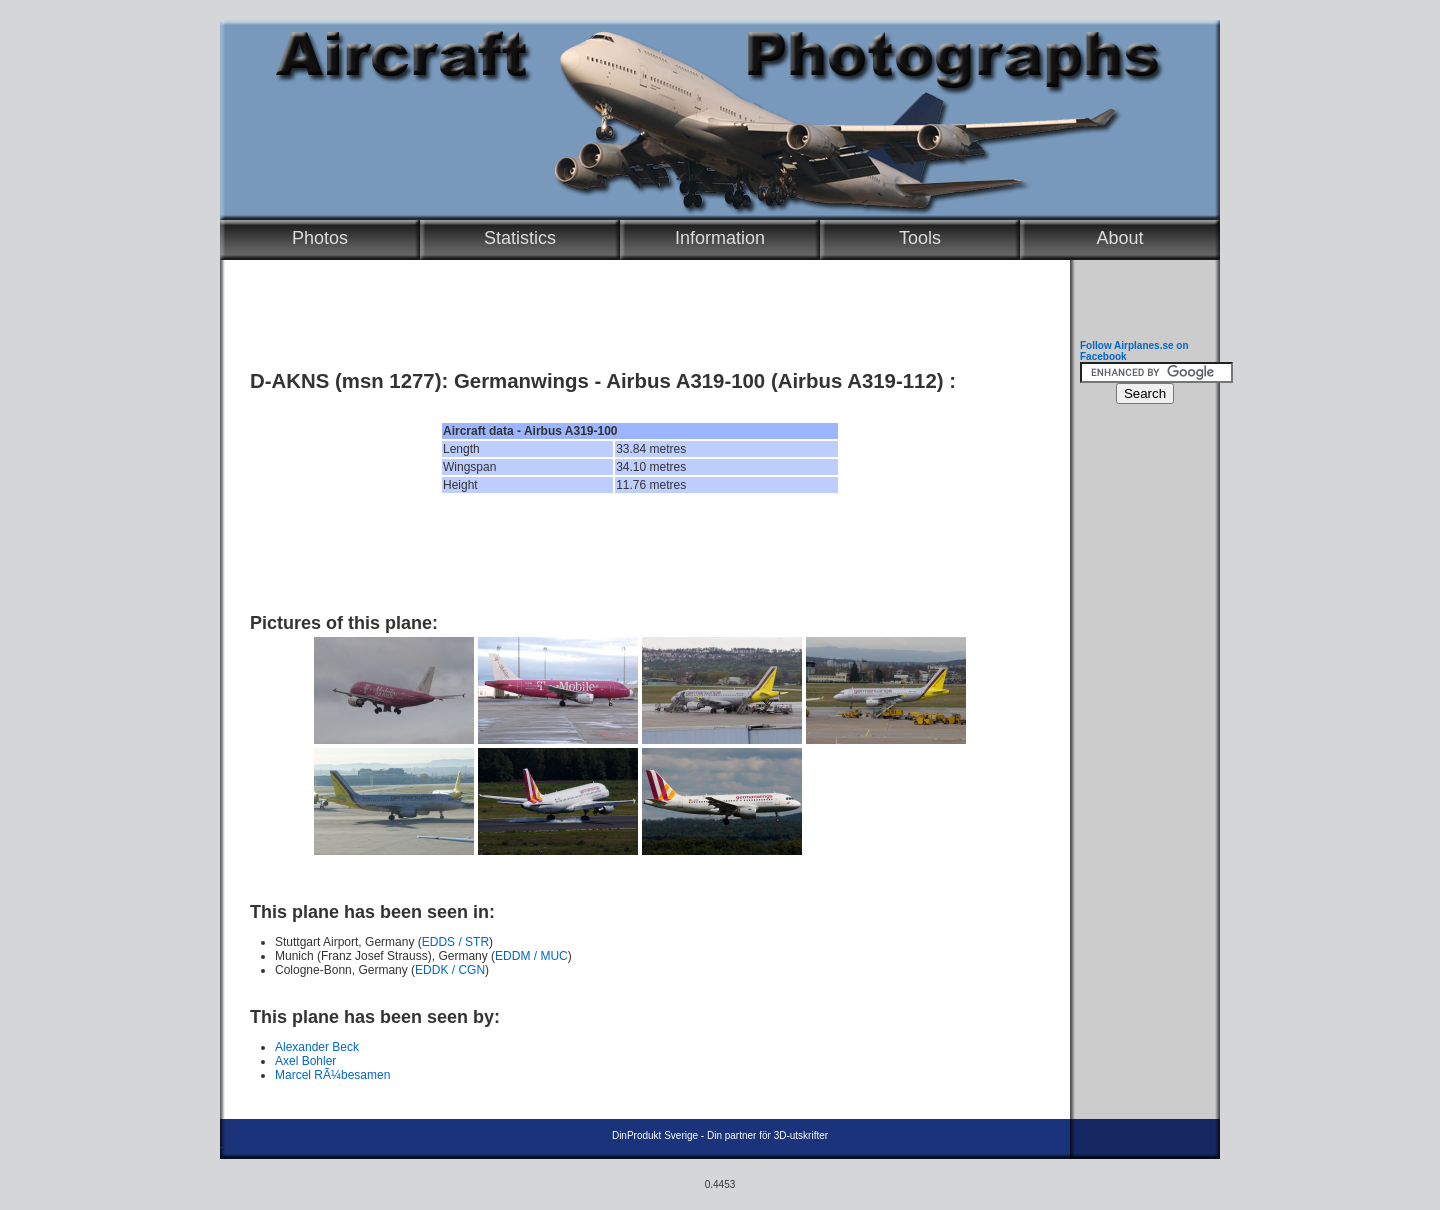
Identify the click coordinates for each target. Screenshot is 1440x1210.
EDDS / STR (455, 942)
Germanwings (521, 381)
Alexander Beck (317, 1047)
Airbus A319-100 (685, 381)
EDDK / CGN (450, 970)
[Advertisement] (640, 553)
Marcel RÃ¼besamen (332, 1075)
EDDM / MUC (531, 956)
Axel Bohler (305, 1061)
